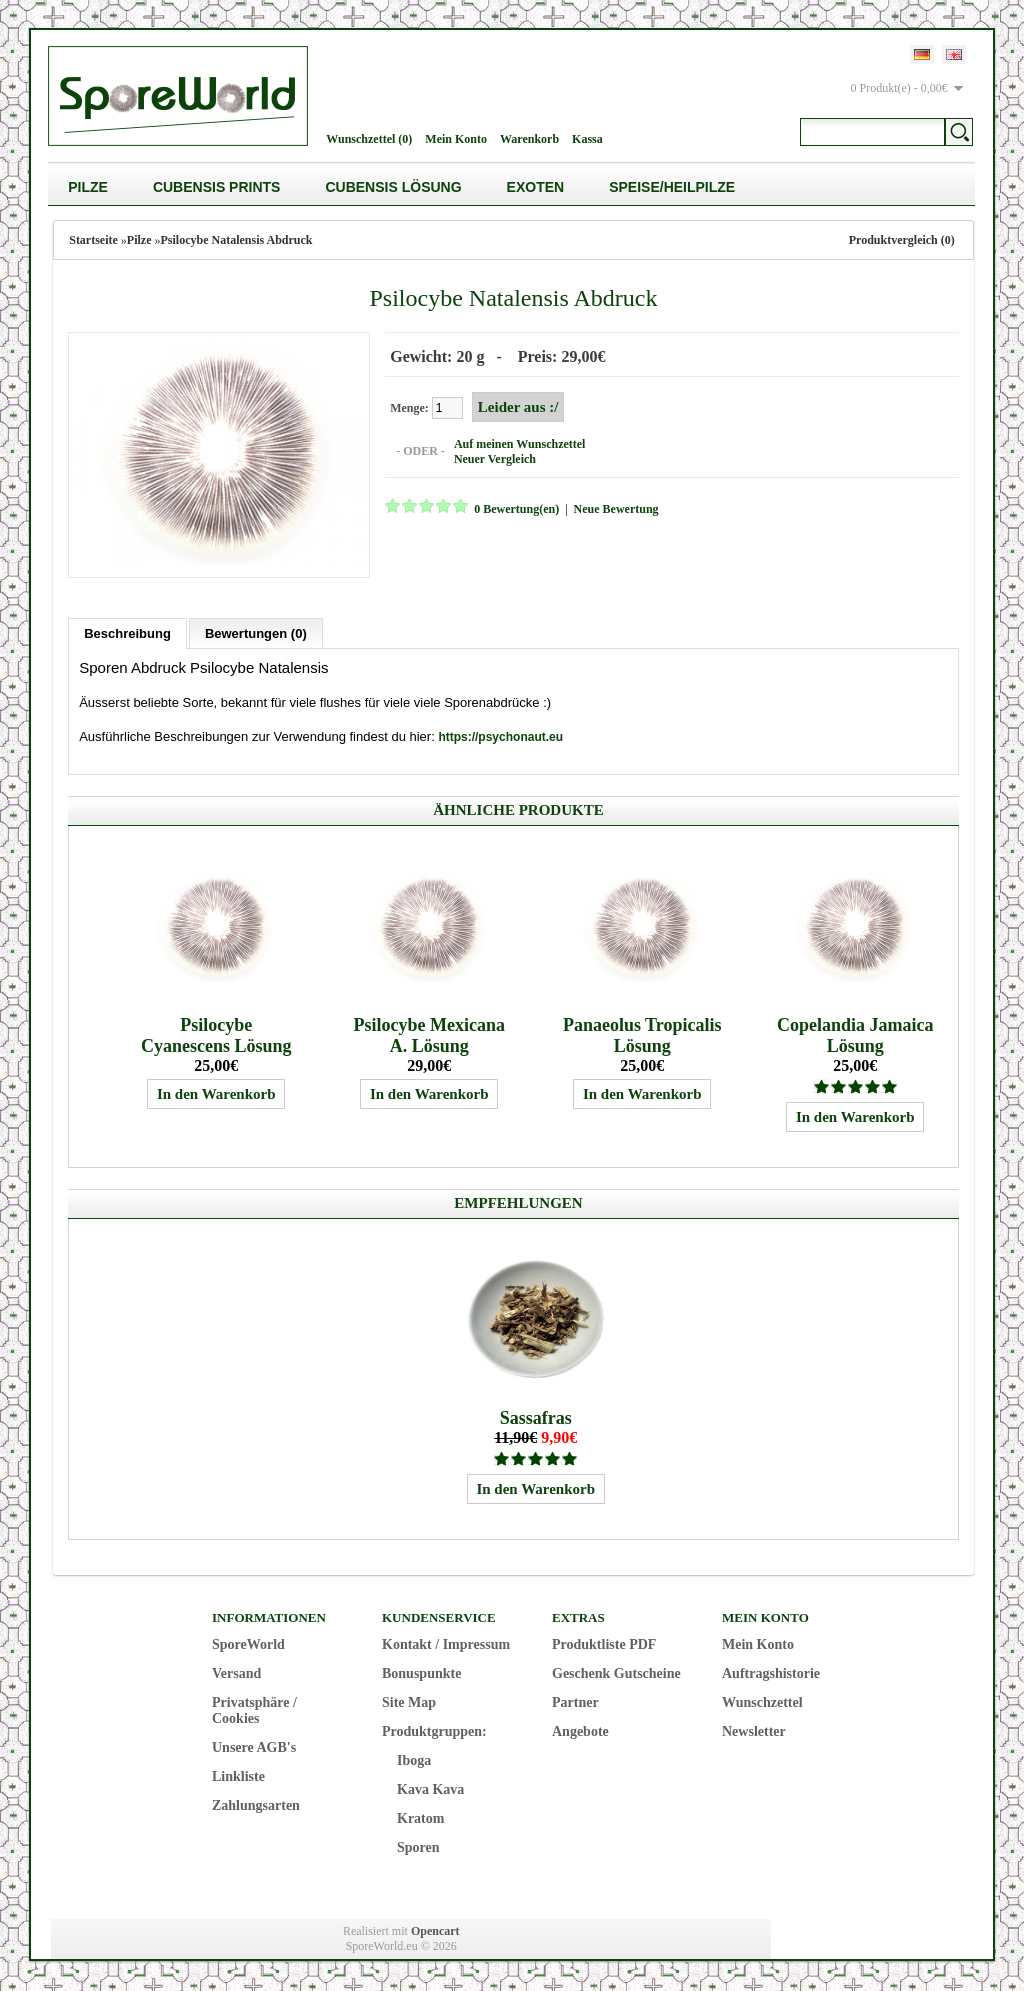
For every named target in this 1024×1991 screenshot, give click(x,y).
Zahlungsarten (256, 1805)
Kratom (420, 1818)
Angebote (580, 1731)
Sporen (418, 1847)
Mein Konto (456, 139)
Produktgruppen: (434, 1731)
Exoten (536, 187)
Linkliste (238, 1776)
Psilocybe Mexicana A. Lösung (428, 1035)
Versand (236, 1673)
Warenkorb (529, 139)
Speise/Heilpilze (672, 187)
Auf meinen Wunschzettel (520, 444)
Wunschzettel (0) (369, 139)
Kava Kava (430, 1789)
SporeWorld (248, 1644)
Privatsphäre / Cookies (254, 1710)
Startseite (93, 240)
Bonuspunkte (421, 1673)
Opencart (435, 1931)
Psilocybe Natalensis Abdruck (237, 240)
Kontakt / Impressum (446, 1644)
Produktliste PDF (604, 1644)
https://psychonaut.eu (500, 737)
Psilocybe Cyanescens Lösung (216, 1035)
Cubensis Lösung (393, 187)
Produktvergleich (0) (902, 240)
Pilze (88, 187)
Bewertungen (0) (256, 633)
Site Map (409, 1702)
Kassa (587, 139)
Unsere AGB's (254, 1747)
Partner (575, 1702)
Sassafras (536, 1418)
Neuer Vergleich (495, 459)
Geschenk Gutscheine (616, 1673)
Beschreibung (127, 633)
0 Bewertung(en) (516, 509)
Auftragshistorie (771, 1673)
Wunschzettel (762, 1702)
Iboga (414, 1760)
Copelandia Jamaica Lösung (855, 1035)
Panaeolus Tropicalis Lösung (642, 1035)
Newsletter (754, 1731)
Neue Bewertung (616, 509)
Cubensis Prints (217, 187)
